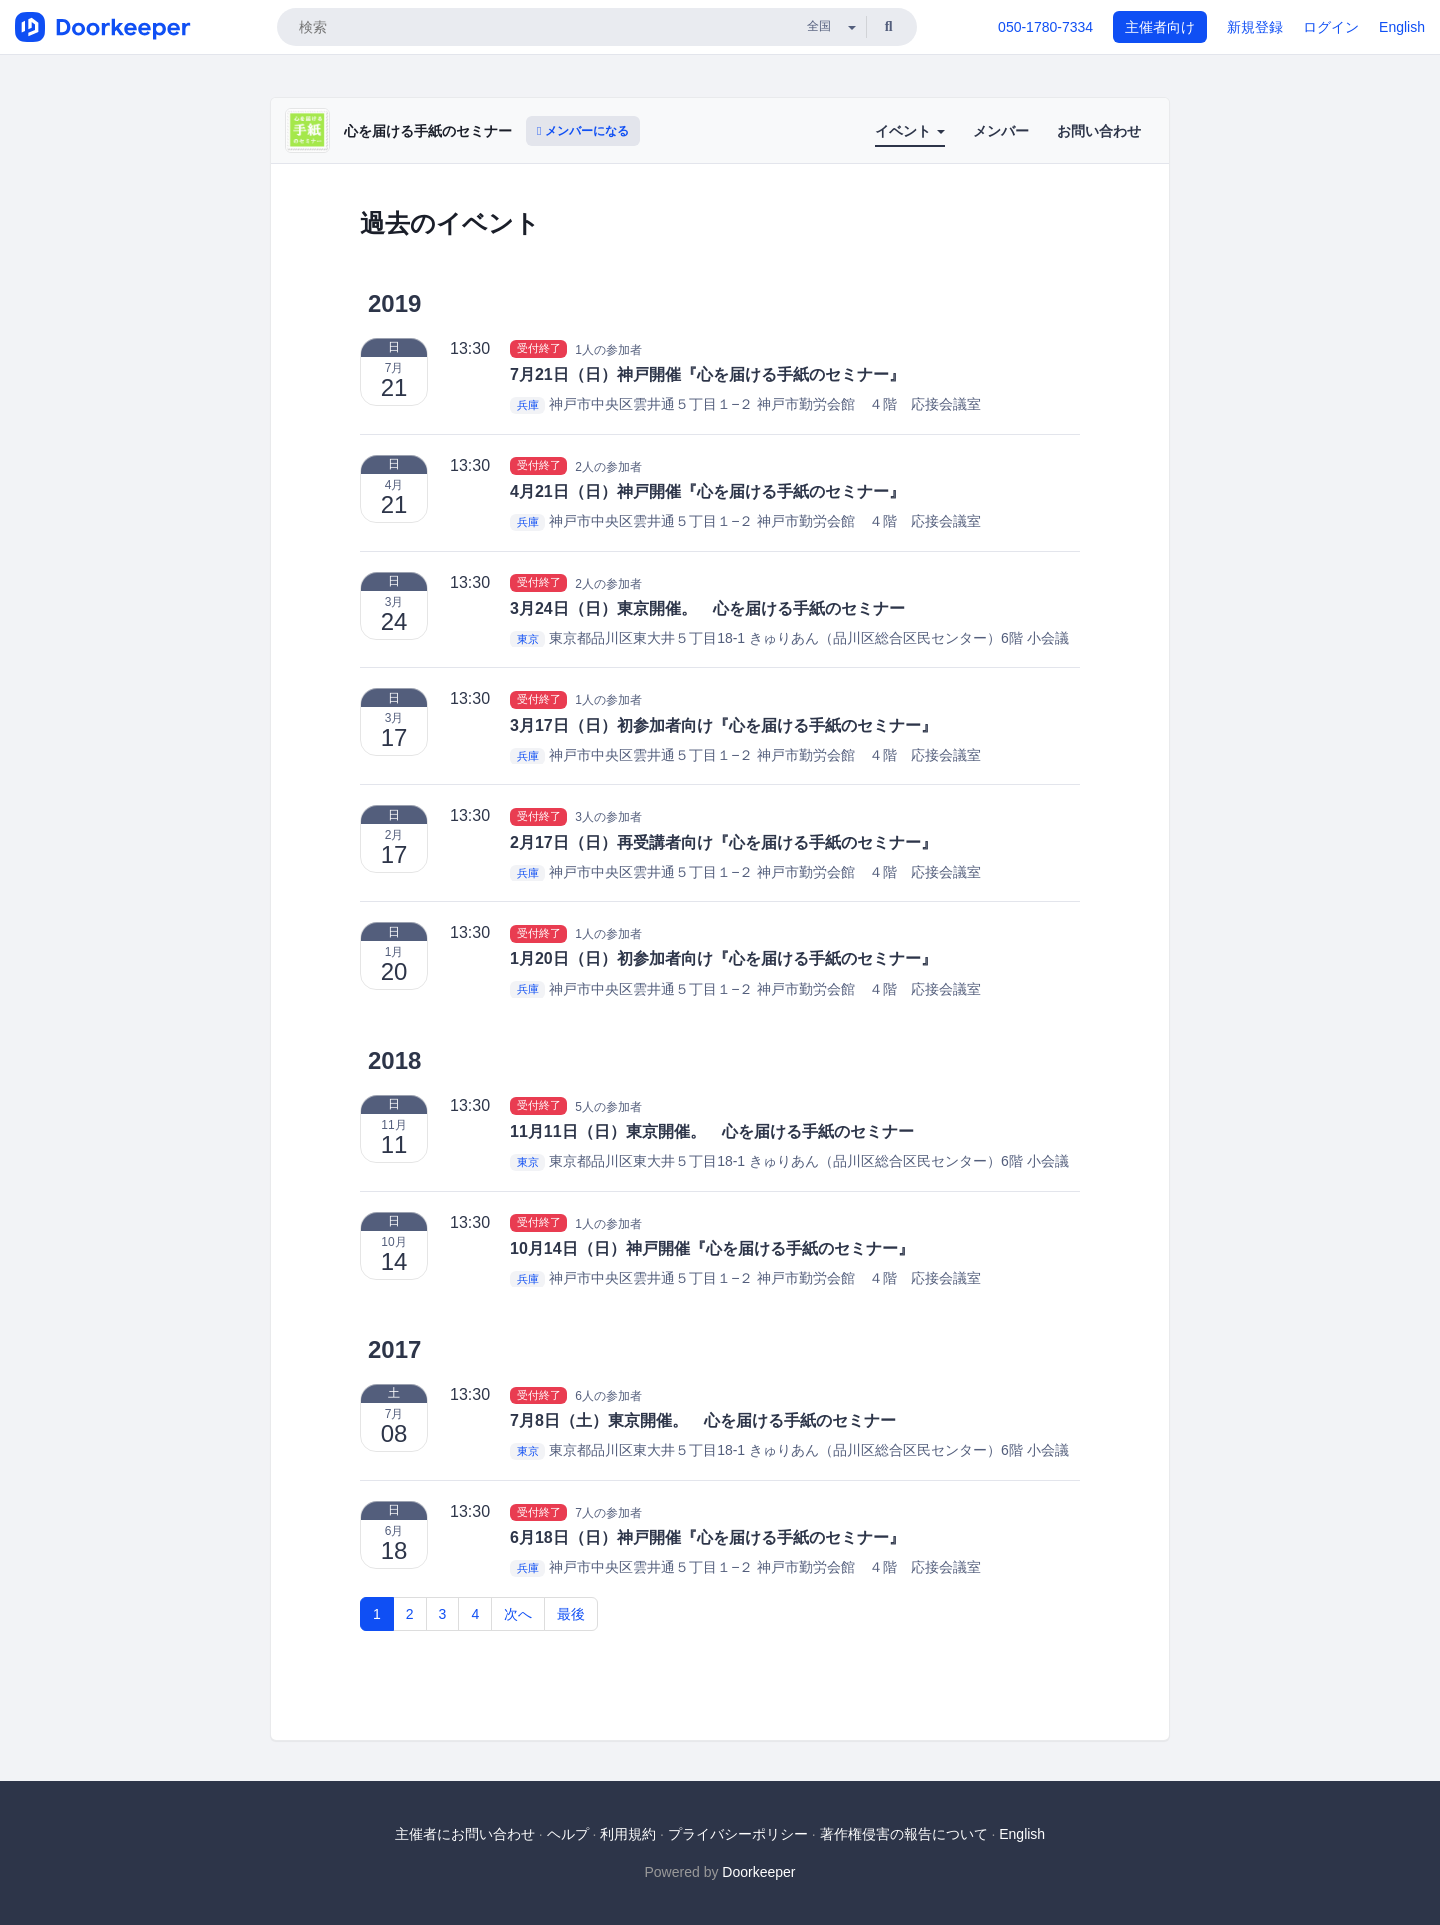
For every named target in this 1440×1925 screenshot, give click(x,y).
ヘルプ (568, 1834)
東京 (528, 639)
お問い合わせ (1099, 131)
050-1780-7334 (1045, 27)
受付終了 (539, 349)
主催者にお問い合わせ (465, 1834)
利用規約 (628, 1834)
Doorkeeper (758, 1872)
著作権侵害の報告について (904, 1834)
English (1402, 27)
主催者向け (1160, 27)
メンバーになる (583, 131)
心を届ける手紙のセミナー (428, 131)
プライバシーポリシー (738, 1834)
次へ (518, 1614)
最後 (571, 1614)
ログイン (1331, 27)
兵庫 (528, 405)
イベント (910, 131)
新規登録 (1255, 27)
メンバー (1001, 131)
